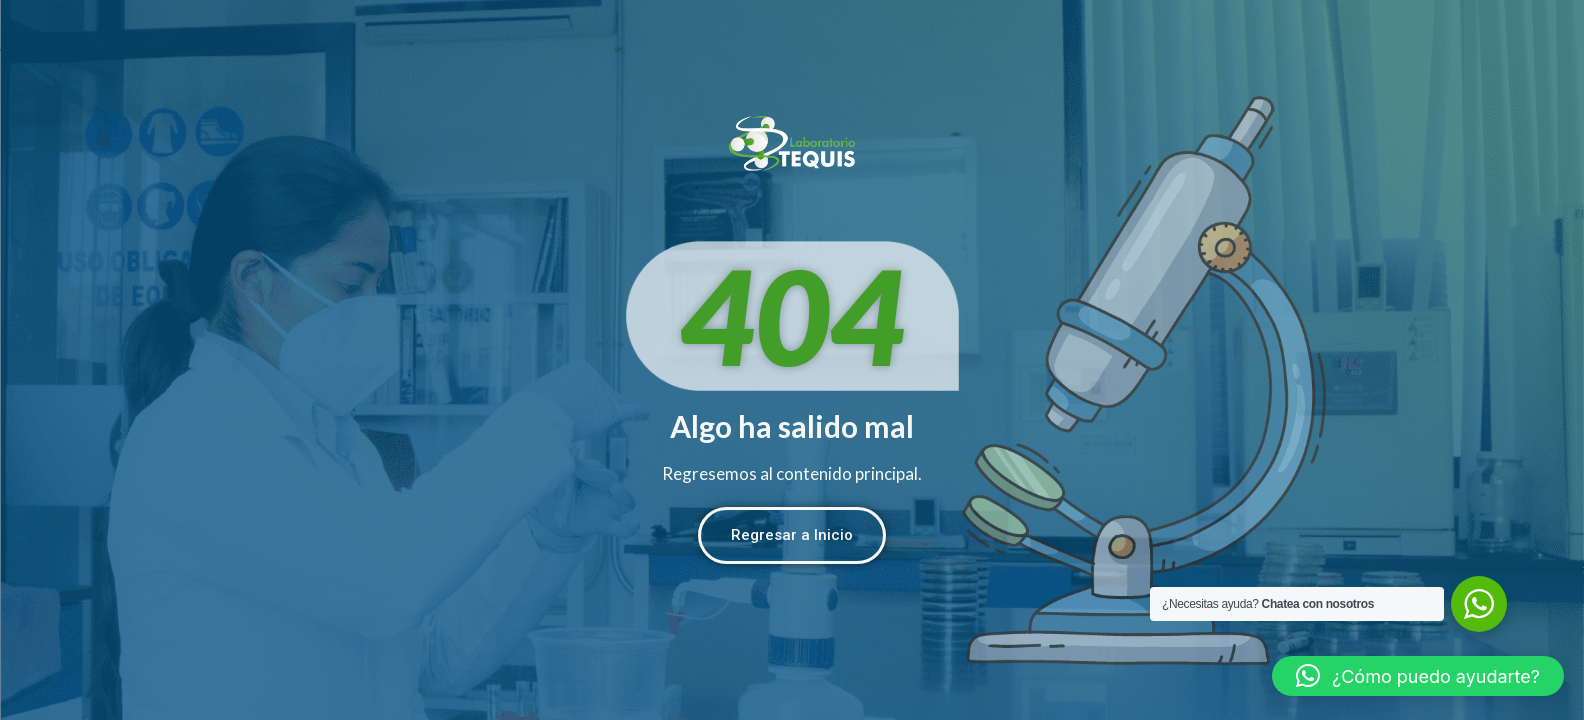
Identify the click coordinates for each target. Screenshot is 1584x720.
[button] (1418, 676)
